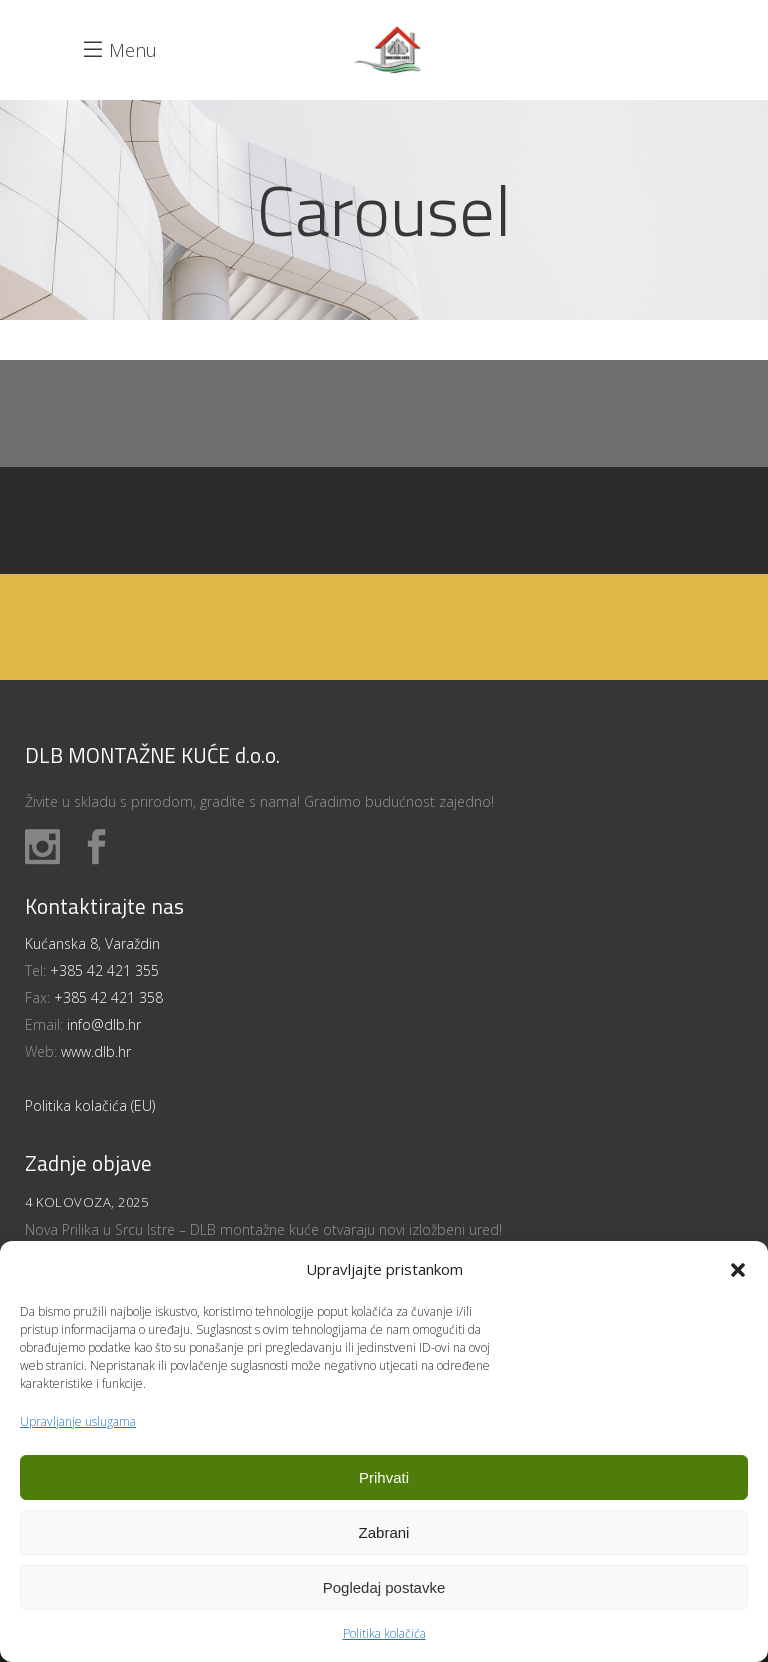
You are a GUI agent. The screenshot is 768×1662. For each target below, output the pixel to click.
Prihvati (384, 1477)
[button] (738, 1270)
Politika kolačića (384, 1633)
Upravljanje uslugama (78, 1421)
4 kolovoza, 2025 (86, 1202)
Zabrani (384, 1532)
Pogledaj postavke (384, 1587)
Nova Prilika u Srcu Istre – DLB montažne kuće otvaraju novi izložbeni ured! (263, 1229)
